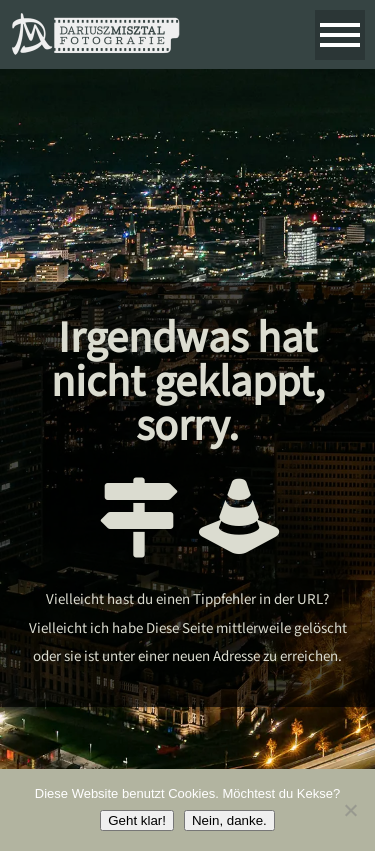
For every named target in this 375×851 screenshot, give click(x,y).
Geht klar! (137, 820)
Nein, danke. (229, 820)
